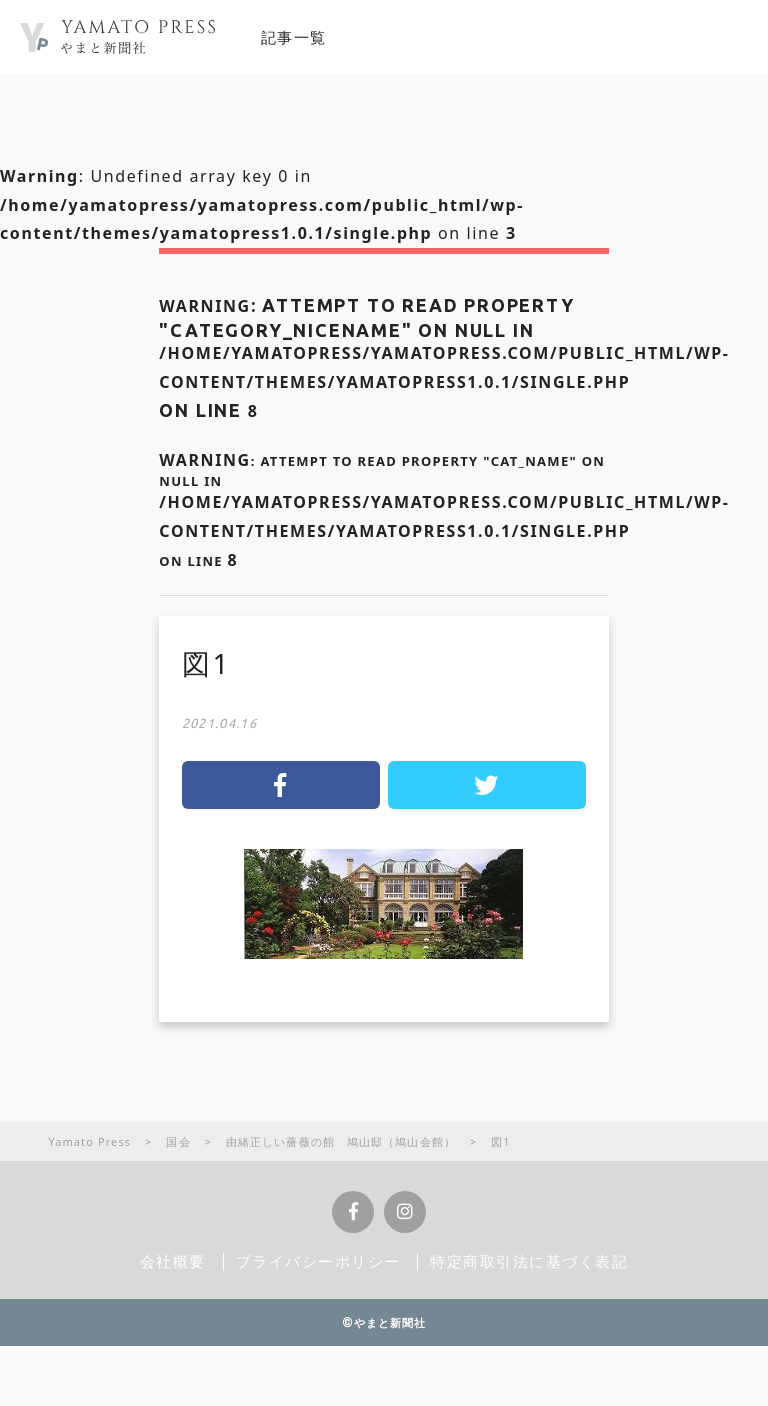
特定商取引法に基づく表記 (530, 1261)
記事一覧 (294, 37)
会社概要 (173, 1261)
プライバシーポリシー (318, 1261)
